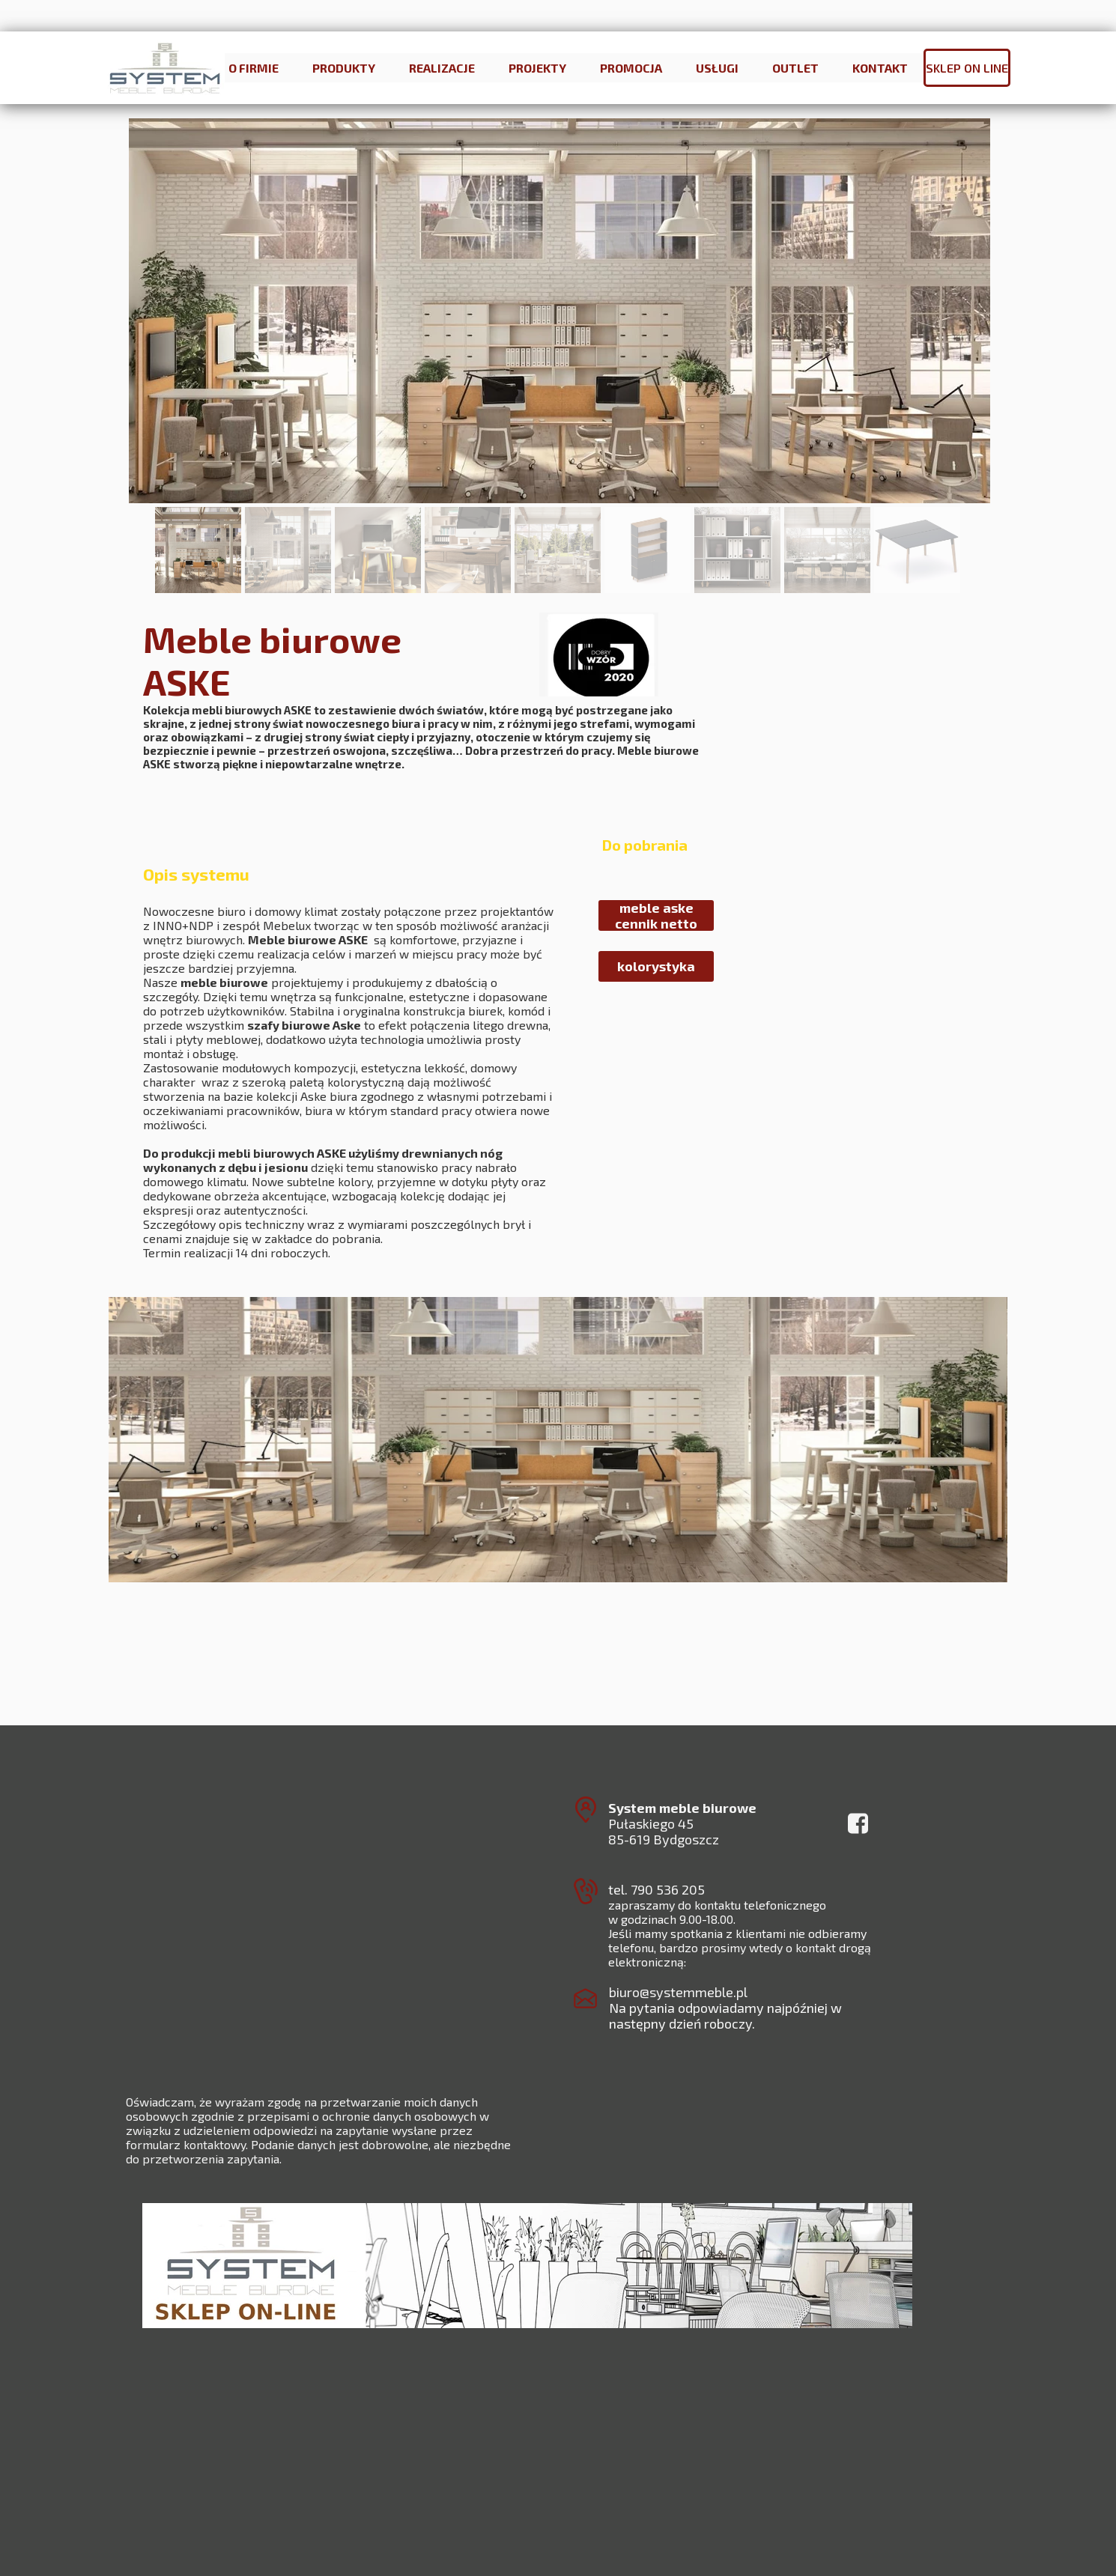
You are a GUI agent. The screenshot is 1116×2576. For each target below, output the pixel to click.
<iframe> (534, 2463)
